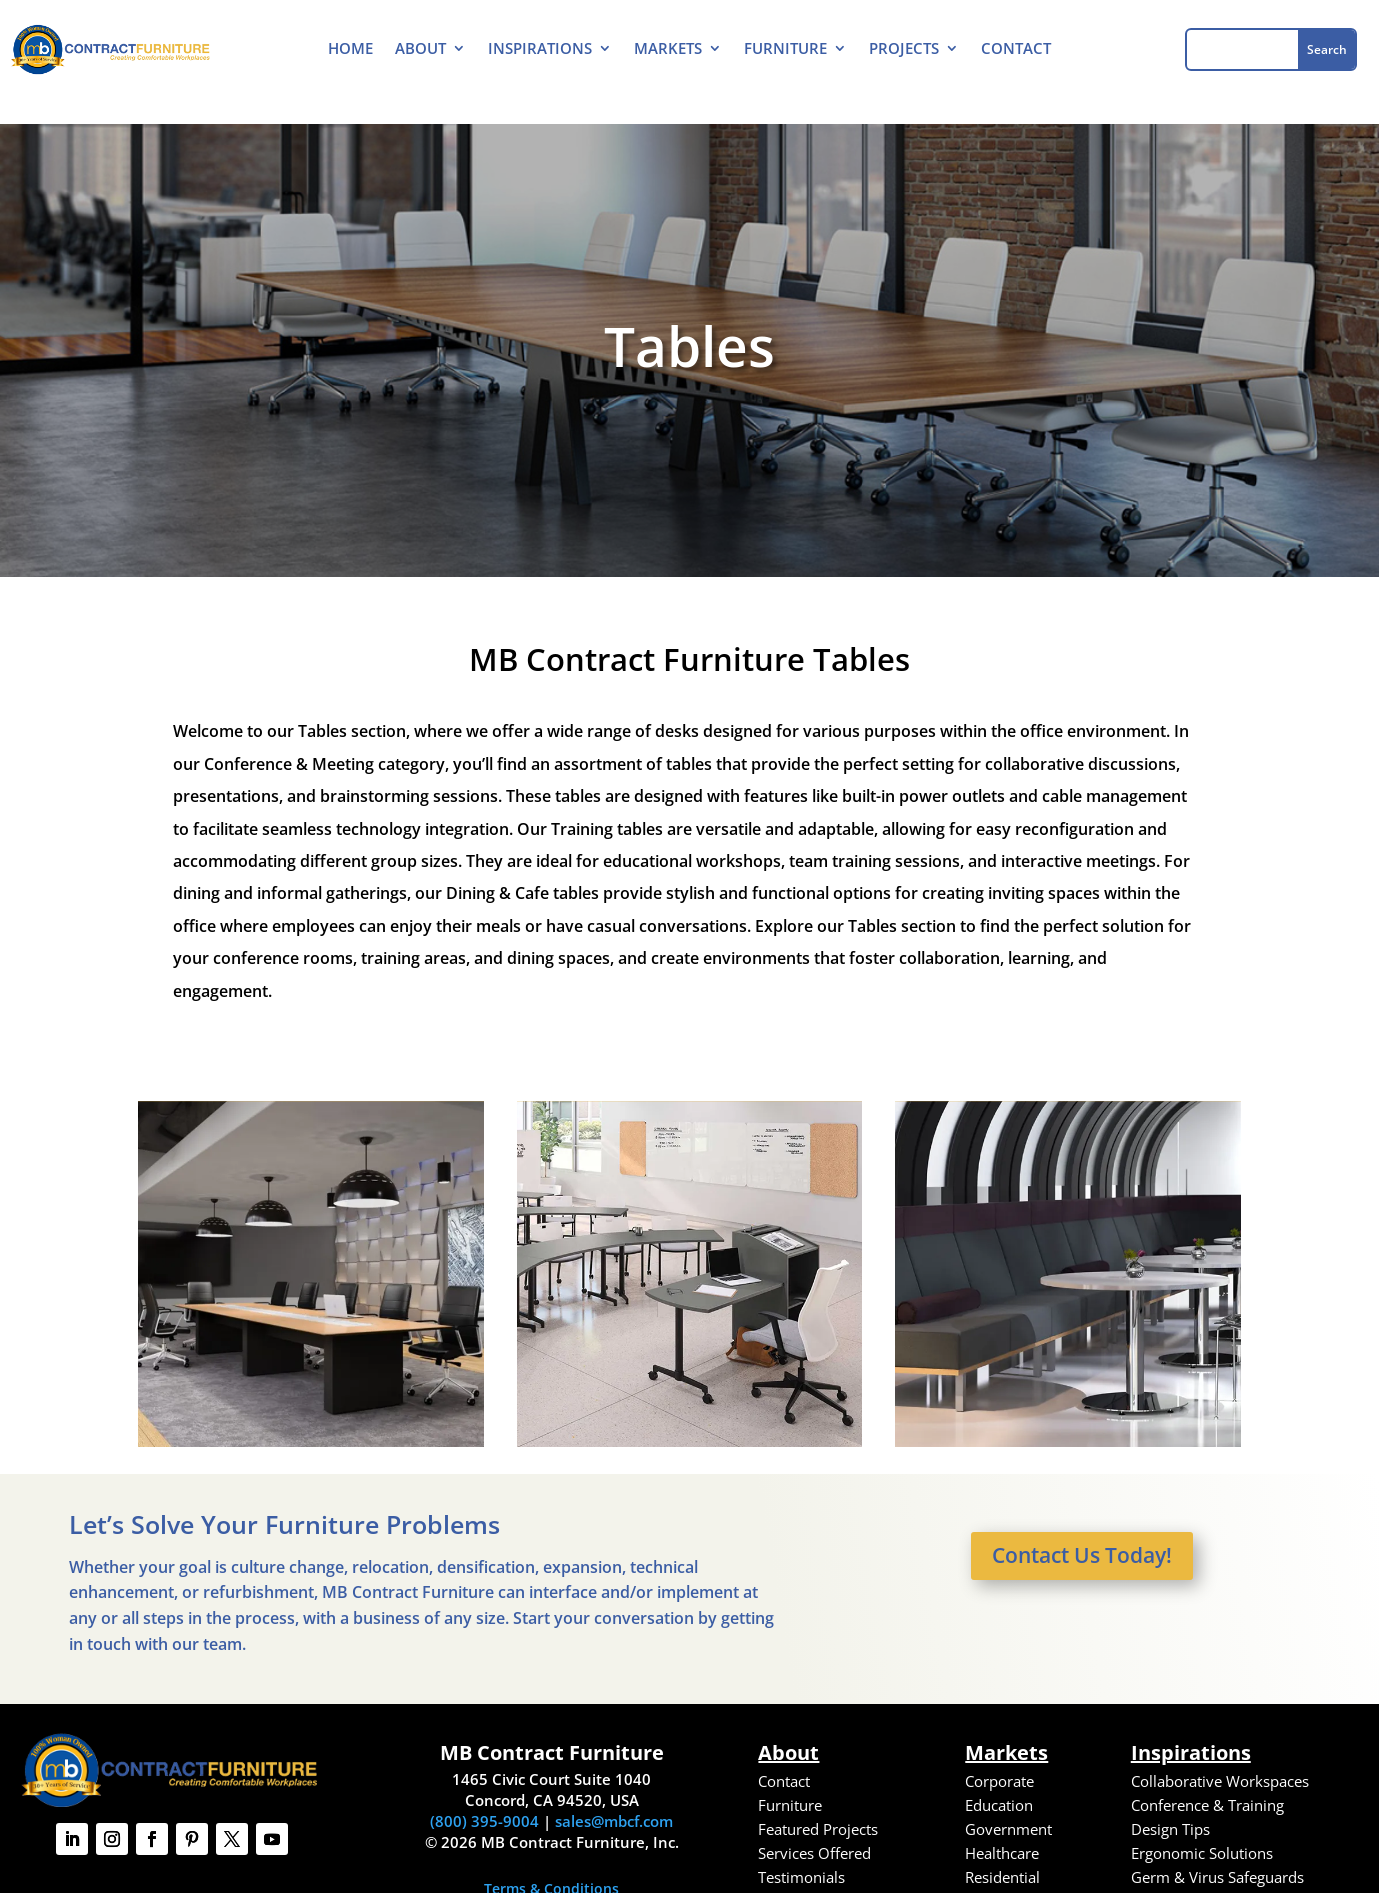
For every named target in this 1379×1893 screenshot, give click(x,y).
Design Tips (1170, 1829)
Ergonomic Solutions (1202, 1853)
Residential (1002, 1877)
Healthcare (1002, 1853)
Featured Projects (818, 1829)
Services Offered (814, 1853)
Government (1008, 1829)
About (420, 49)
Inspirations (540, 49)
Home (350, 49)
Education (999, 1805)
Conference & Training (1207, 1805)
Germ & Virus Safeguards (1217, 1877)
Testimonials (801, 1877)
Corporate (999, 1781)
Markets (668, 49)
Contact (1016, 49)
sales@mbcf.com (614, 1821)
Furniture (785, 49)
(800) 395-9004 (484, 1821)
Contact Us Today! (1082, 1555)
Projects (904, 49)
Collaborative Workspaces (1220, 1781)
